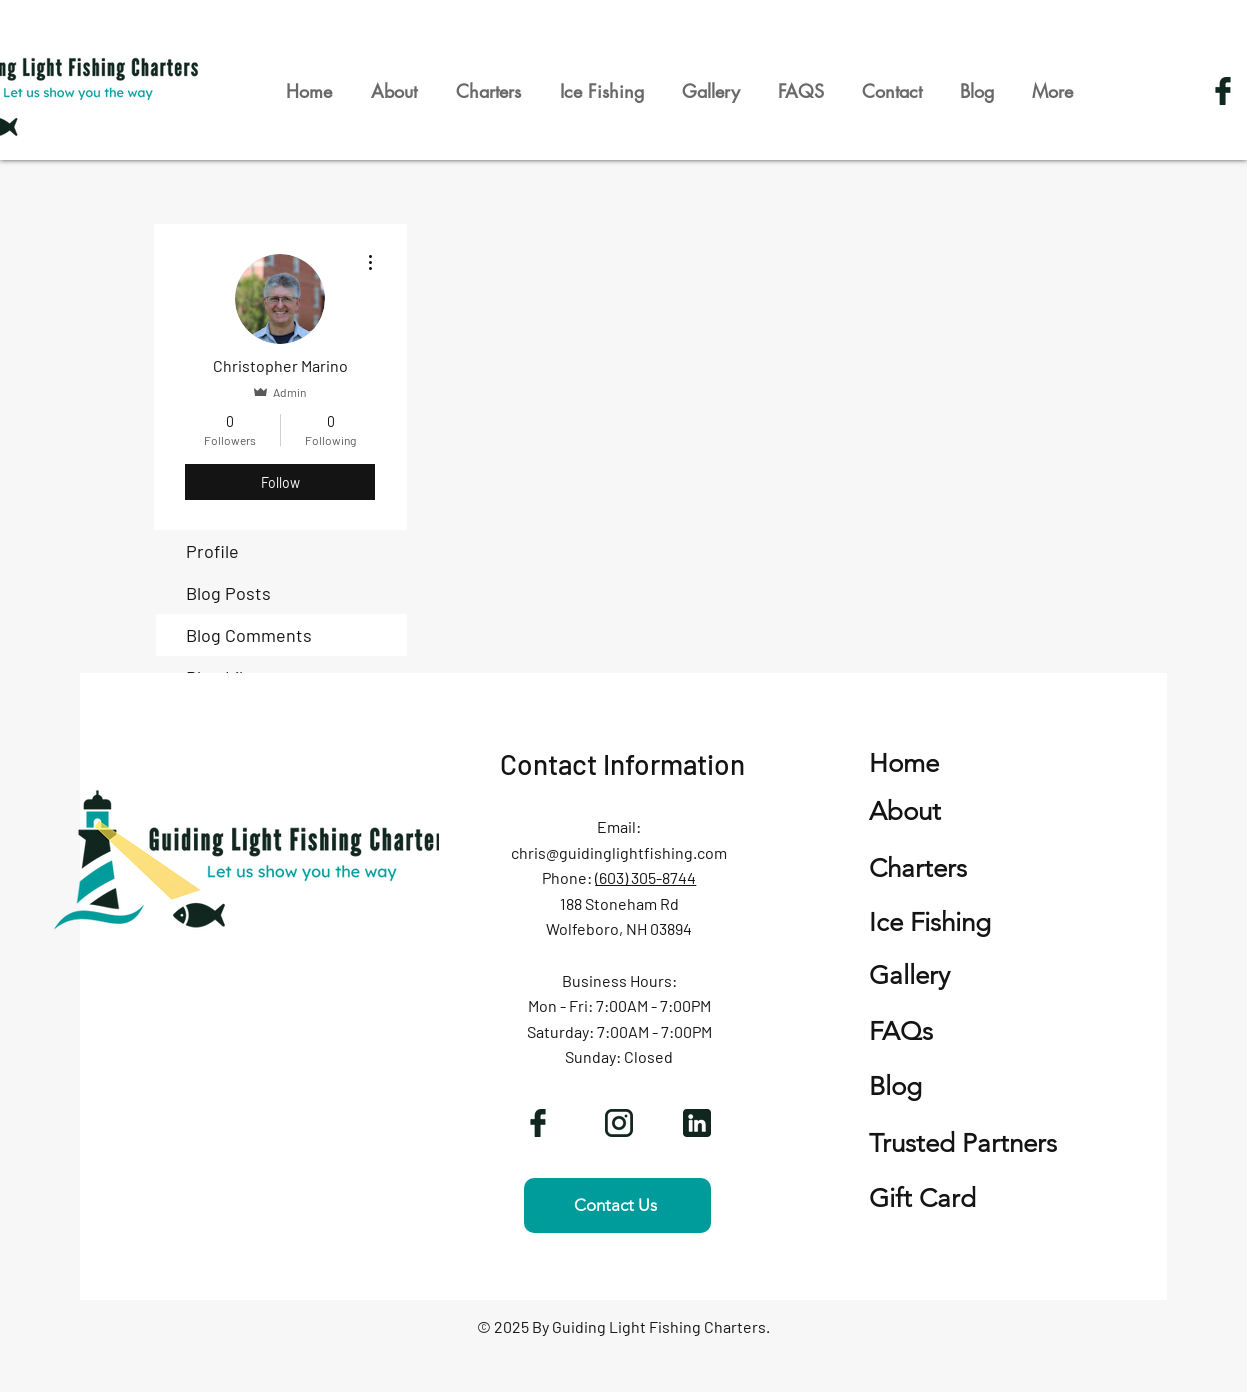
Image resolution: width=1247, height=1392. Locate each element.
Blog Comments (249, 635)
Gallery (909, 975)
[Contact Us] (617, 1205)
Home (904, 763)
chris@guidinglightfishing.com (619, 852)
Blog (895, 1086)
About (905, 811)
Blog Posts (228, 593)
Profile (212, 551)
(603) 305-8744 (645, 877)
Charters (918, 868)
